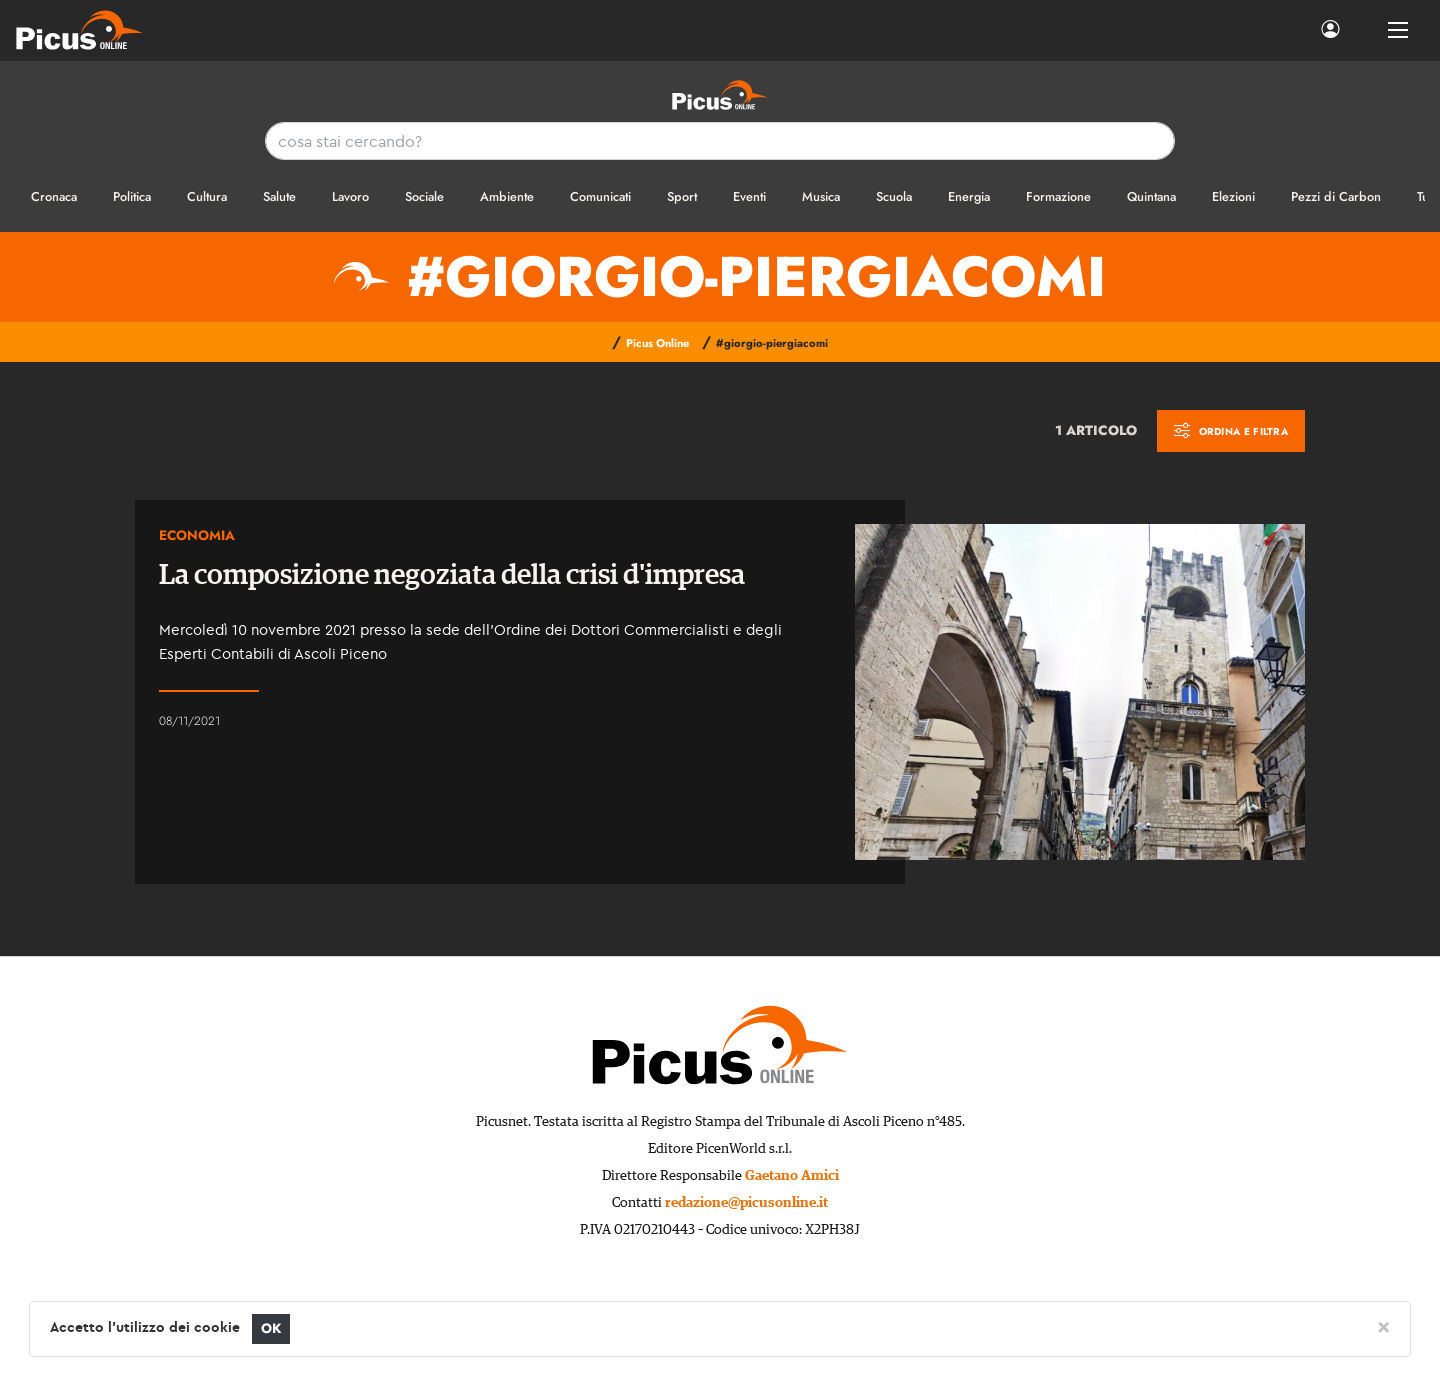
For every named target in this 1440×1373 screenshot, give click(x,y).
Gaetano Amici (792, 1176)
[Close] (1383, 1326)
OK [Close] (271, 1328)
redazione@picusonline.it (746, 1203)
